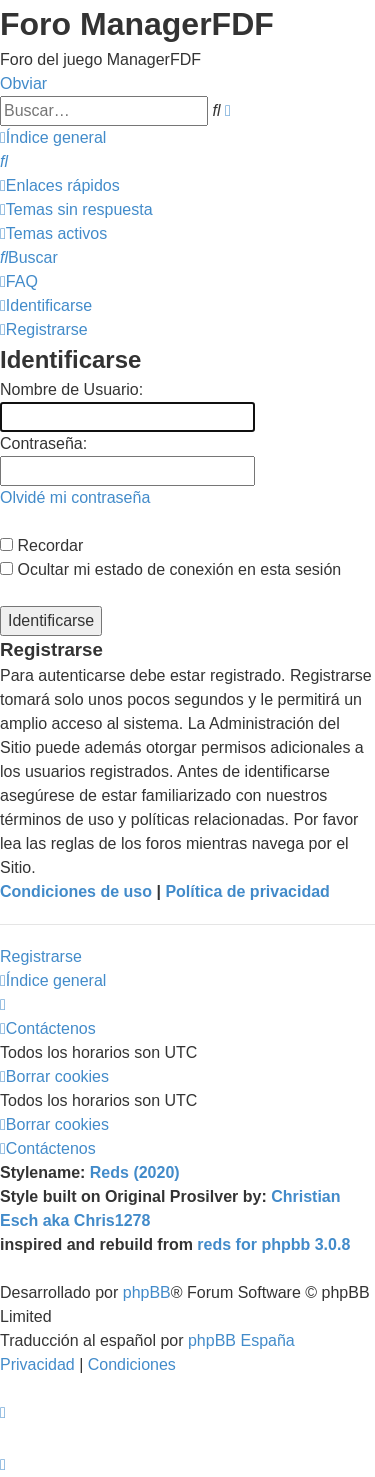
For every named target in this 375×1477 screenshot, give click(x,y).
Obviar (23, 83)
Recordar (41, 545)
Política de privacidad (247, 891)
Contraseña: (43, 443)
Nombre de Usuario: (71, 389)
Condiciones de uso (76, 891)
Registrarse (41, 956)
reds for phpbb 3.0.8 (273, 1244)
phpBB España (241, 1340)
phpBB (147, 1292)
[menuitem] (4, 161)
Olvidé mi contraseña (75, 497)
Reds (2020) (135, 1172)
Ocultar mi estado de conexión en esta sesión (170, 569)
